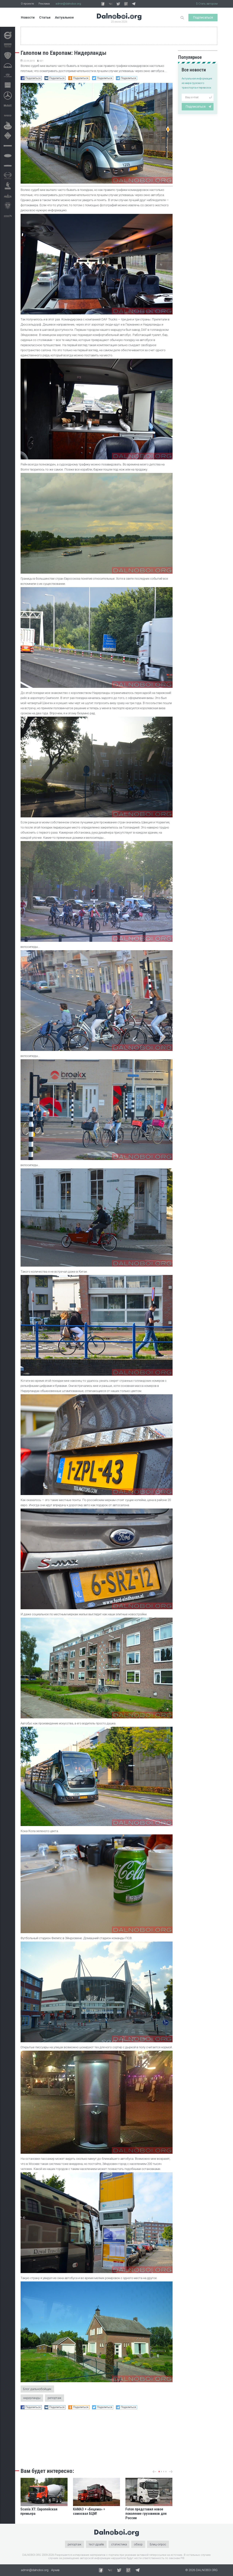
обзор (138, 2544)
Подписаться (203, 17)
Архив (55, 2570)
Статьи (44, 17)
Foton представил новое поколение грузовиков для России (146, 2513)
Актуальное (64, 17)
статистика (119, 2544)
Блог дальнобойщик (37, 2389)
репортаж (55, 2398)
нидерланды (32, 2398)
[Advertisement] (97, 2437)
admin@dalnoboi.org (68, 3)
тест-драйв (96, 2544)
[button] (159, 2471)
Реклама (44, 3)
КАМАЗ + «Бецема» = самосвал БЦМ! (89, 2511)
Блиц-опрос (158, 2544)
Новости (28, 17)
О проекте (27, 3)
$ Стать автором (207, 3)
